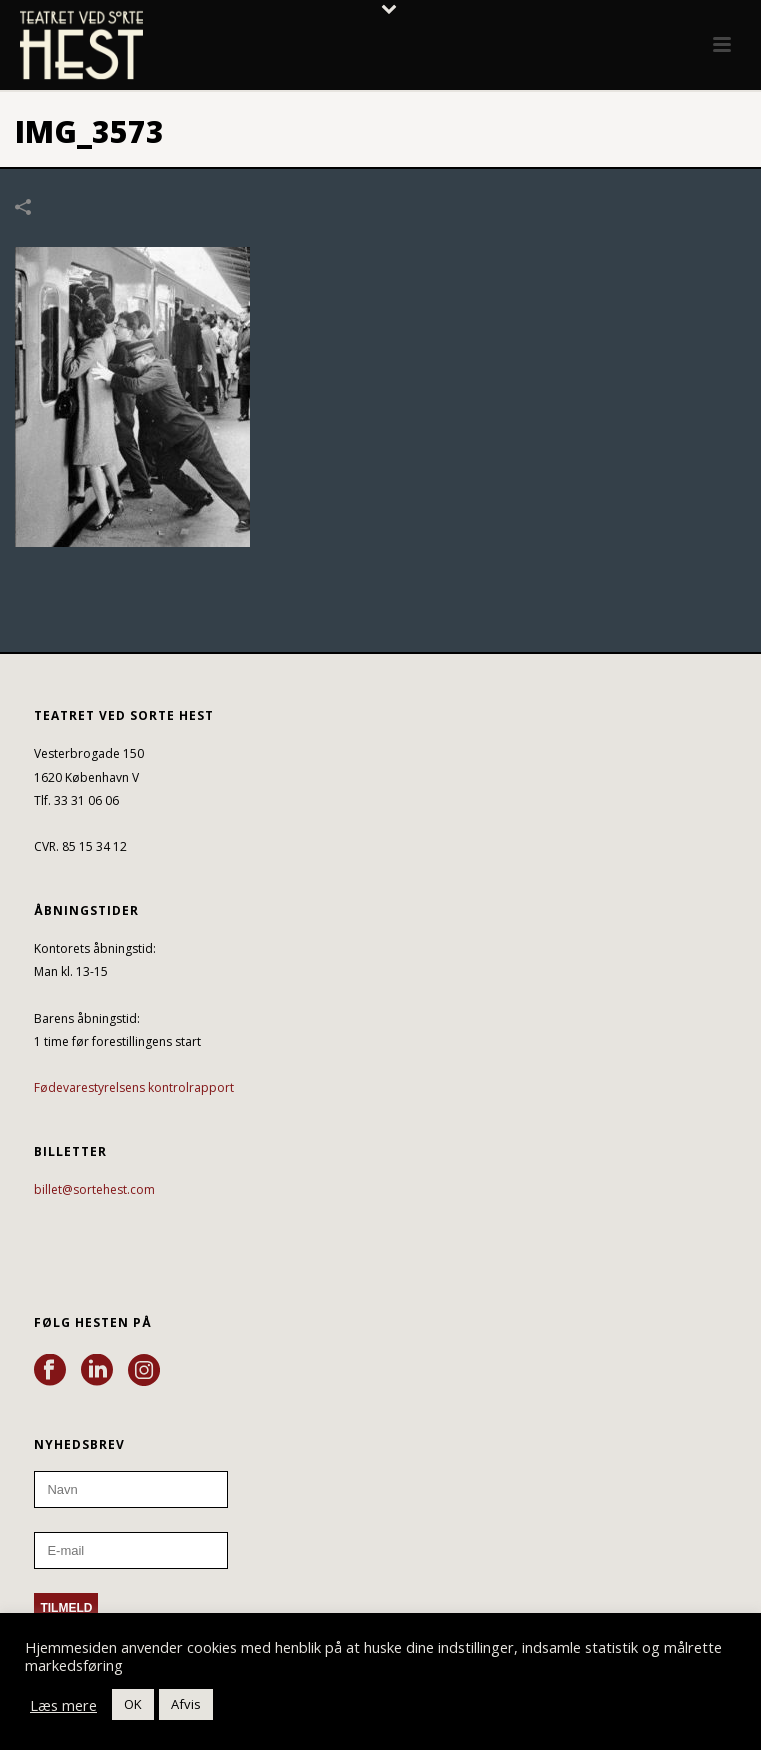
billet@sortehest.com (94, 1189)
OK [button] (133, 1704)
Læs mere (63, 1705)
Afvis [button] (186, 1704)
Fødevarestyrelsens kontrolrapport (134, 1087)
